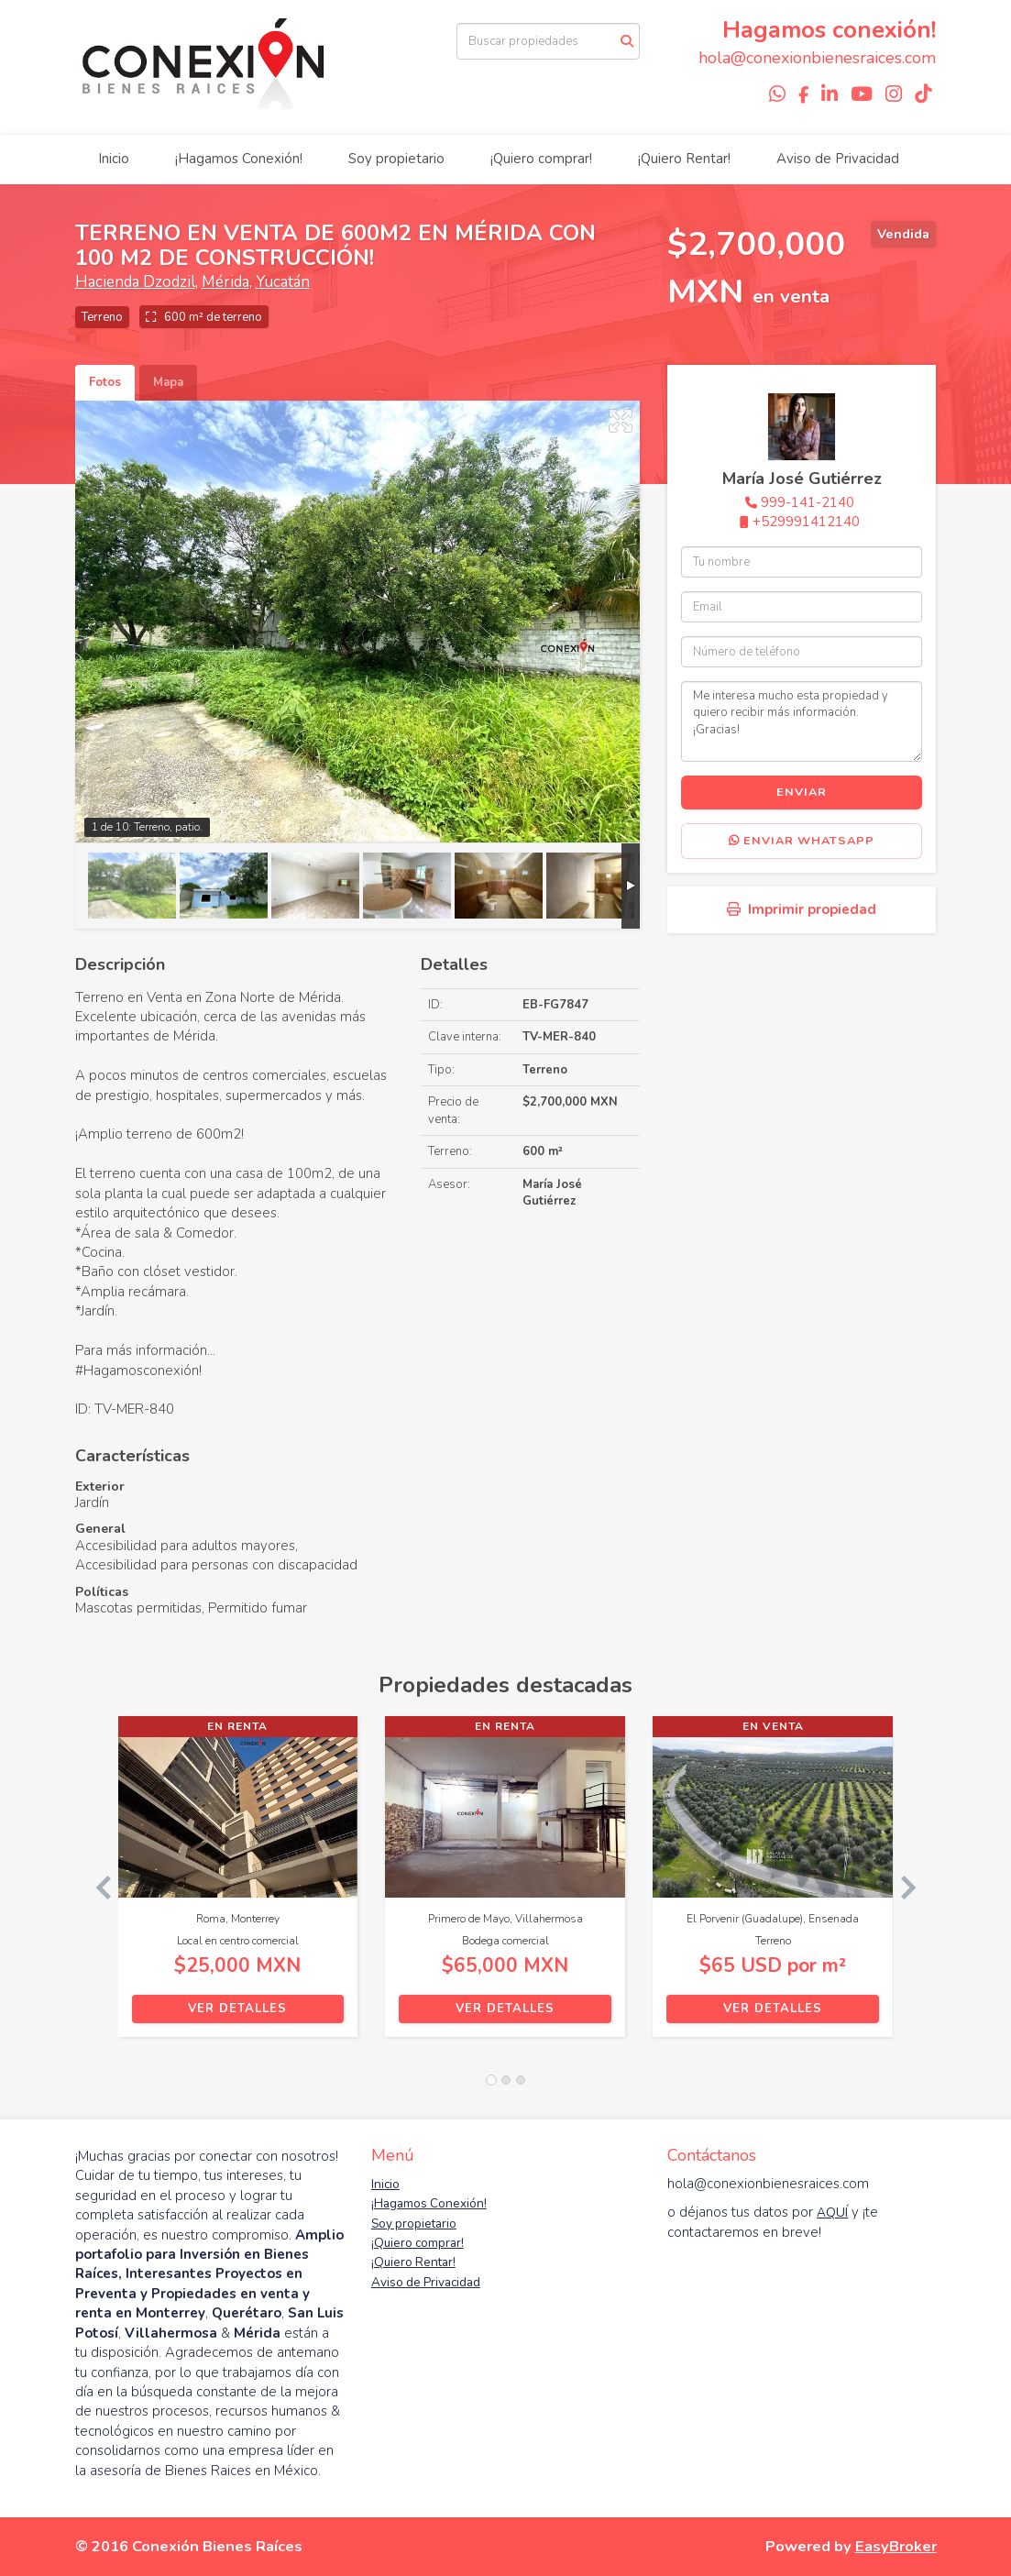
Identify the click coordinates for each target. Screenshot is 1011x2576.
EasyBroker (896, 2546)
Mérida (225, 281)
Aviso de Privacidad (837, 158)
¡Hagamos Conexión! (238, 158)
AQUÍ (832, 2212)
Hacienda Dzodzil (135, 281)
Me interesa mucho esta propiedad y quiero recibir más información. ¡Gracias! (801, 721)
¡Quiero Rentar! (684, 158)
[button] (96, 1885)
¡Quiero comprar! (541, 158)
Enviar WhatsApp (801, 840)
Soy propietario (396, 158)
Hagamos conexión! (829, 30)
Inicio (113, 158)
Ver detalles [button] (237, 2008)
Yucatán (283, 281)
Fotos (105, 382)
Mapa (168, 382)
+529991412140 (806, 521)
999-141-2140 (807, 502)
